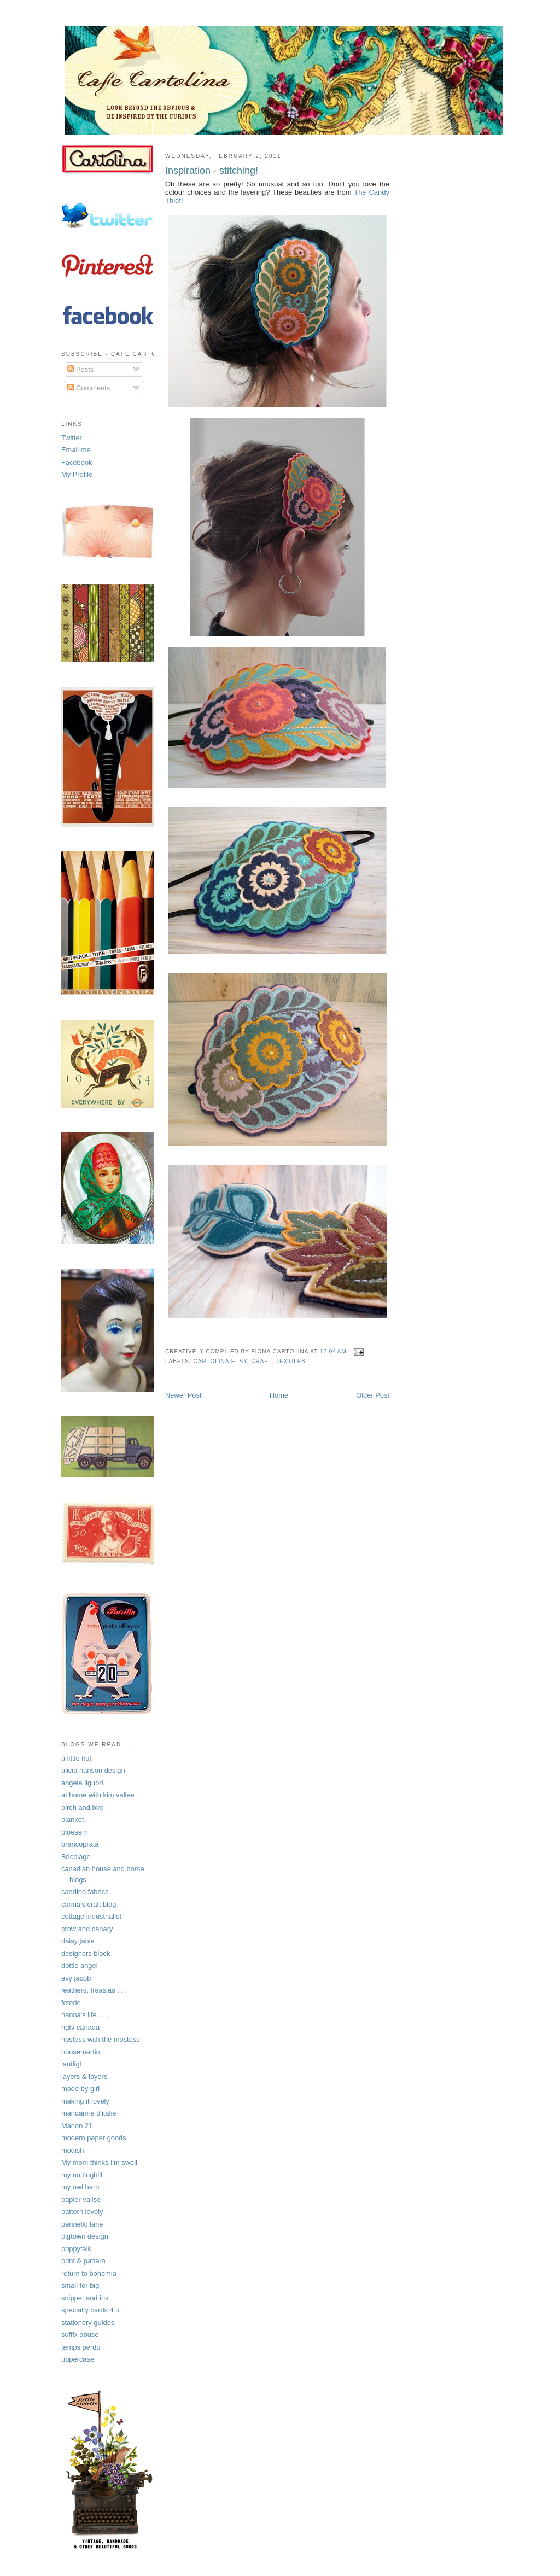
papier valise (81, 2199)
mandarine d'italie (88, 2113)
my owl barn (80, 2187)
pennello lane (82, 2224)
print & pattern (83, 2261)
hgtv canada (80, 2027)
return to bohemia (88, 2273)
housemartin (80, 2052)
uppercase (77, 2359)
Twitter (71, 438)
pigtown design (84, 2236)
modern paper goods (93, 2138)
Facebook (76, 462)
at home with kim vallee (98, 1795)
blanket (72, 1819)
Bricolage (76, 1857)
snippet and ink (85, 2298)
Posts (80, 369)
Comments (88, 388)
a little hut (76, 1758)
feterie (71, 2003)
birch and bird (82, 1807)
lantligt (71, 2064)
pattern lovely (82, 2211)
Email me (76, 450)
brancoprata (80, 1844)
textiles (291, 1361)
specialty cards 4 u (90, 2310)
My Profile (76, 474)
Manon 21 (76, 2126)
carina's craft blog (88, 1904)
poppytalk (76, 2249)
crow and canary (87, 1929)
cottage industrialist (91, 1916)
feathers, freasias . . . (94, 1990)
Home (279, 1395)
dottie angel (79, 1965)
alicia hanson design (93, 1770)
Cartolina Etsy (220, 1361)
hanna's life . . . (84, 2015)
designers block (85, 1953)
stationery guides (87, 2322)
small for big (80, 2285)
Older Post (372, 1395)
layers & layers (84, 2076)
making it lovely (85, 2101)
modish (72, 2150)
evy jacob (76, 1978)
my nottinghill (81, 2175)
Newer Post (183, 1395)
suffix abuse (79, 2334)
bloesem (74, 1832)
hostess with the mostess (100, 2039)
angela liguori (82, 1783)
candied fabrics (85, 1892)
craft (261, 1361)
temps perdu (80, 2347)
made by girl (80, 2088)
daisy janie (78, 1941)
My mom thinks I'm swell (99, 2162)
